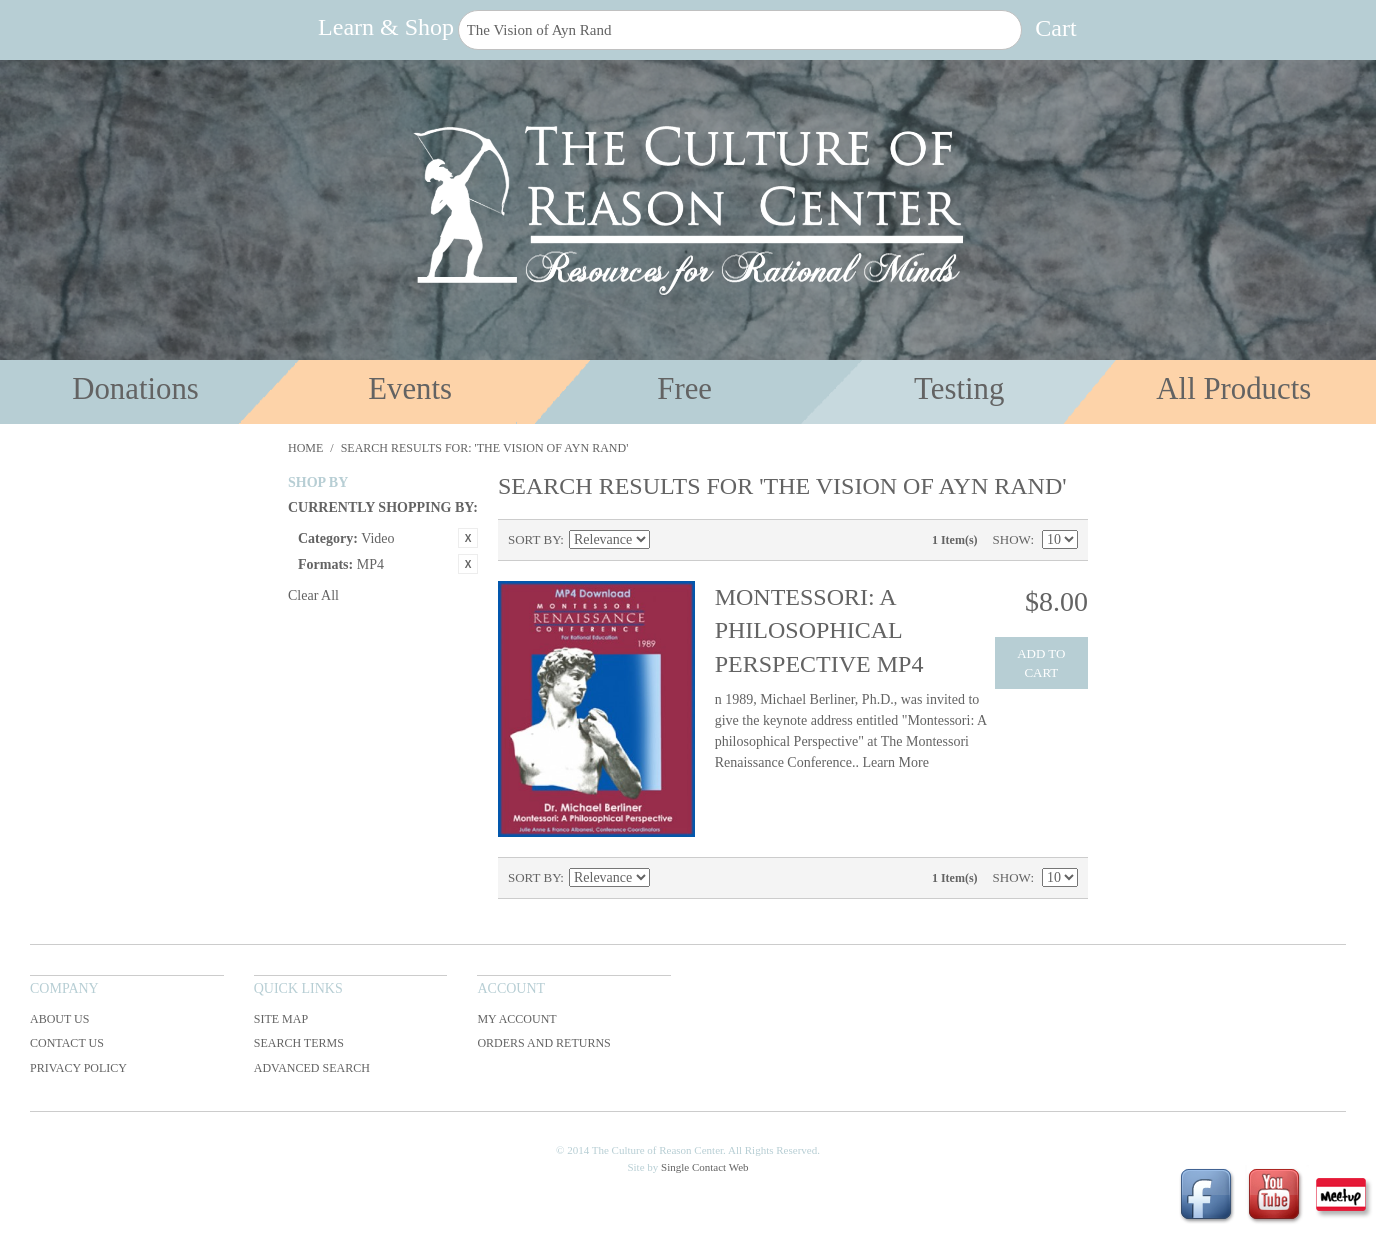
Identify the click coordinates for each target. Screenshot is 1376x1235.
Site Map (281, 1019)
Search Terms (299, 1043)
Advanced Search (312, 1068)
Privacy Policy (78, 1068)
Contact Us (67, 1043)
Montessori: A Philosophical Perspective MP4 (819, 630)
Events (410, 389)
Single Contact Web (705, 1167)
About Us (59, 1019)
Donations (135, 389)
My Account (516, 1019)
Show (1012, 539)
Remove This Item (468, 538)
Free (684, 389)
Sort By (534, 539)
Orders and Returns (543, 1043)
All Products (1233, 389)
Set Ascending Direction (668, 540)
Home (305, 448)
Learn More (895, 762)
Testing (959, 389)
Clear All (313, 595)
